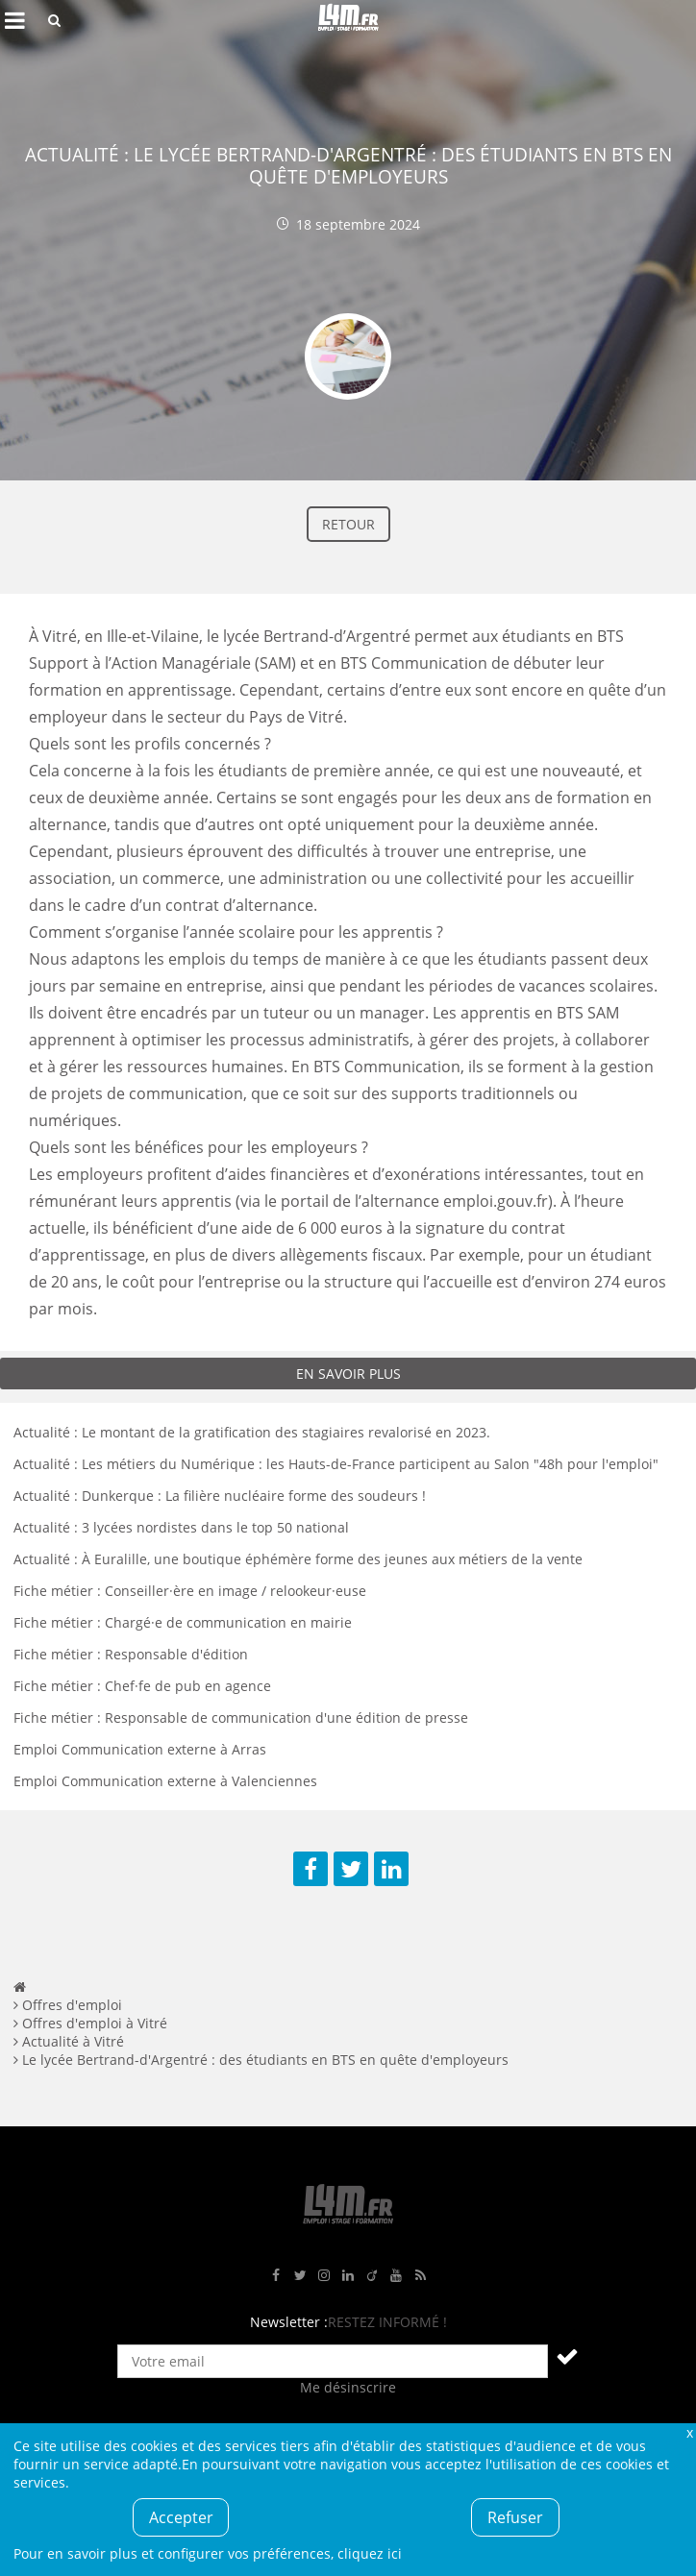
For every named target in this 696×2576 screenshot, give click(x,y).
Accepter (181, 2517)
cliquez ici (369, 2553)
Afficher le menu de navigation (14, 20)
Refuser (515, 2517)
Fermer (689, 2432)
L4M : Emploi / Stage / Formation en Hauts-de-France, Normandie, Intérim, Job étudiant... (348, 20)
